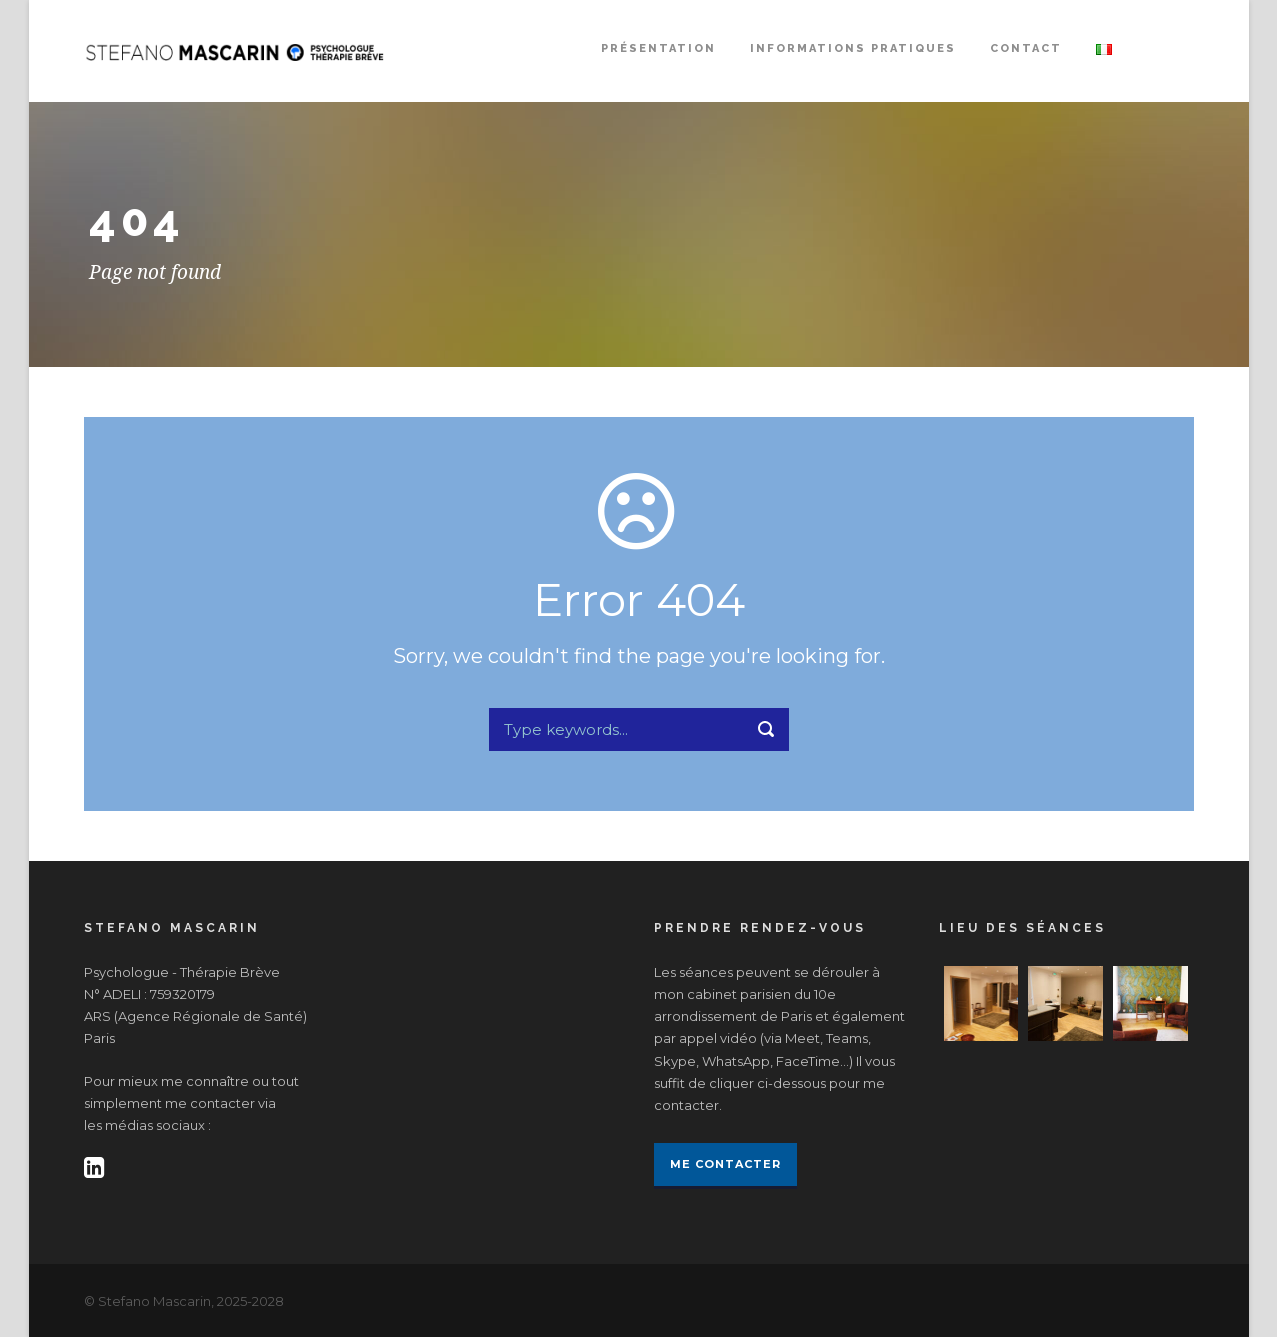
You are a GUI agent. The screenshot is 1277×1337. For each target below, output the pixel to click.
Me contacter (725, 1164)
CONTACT (1026, 48)
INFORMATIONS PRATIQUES (853, 48)
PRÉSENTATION (658, 48)
